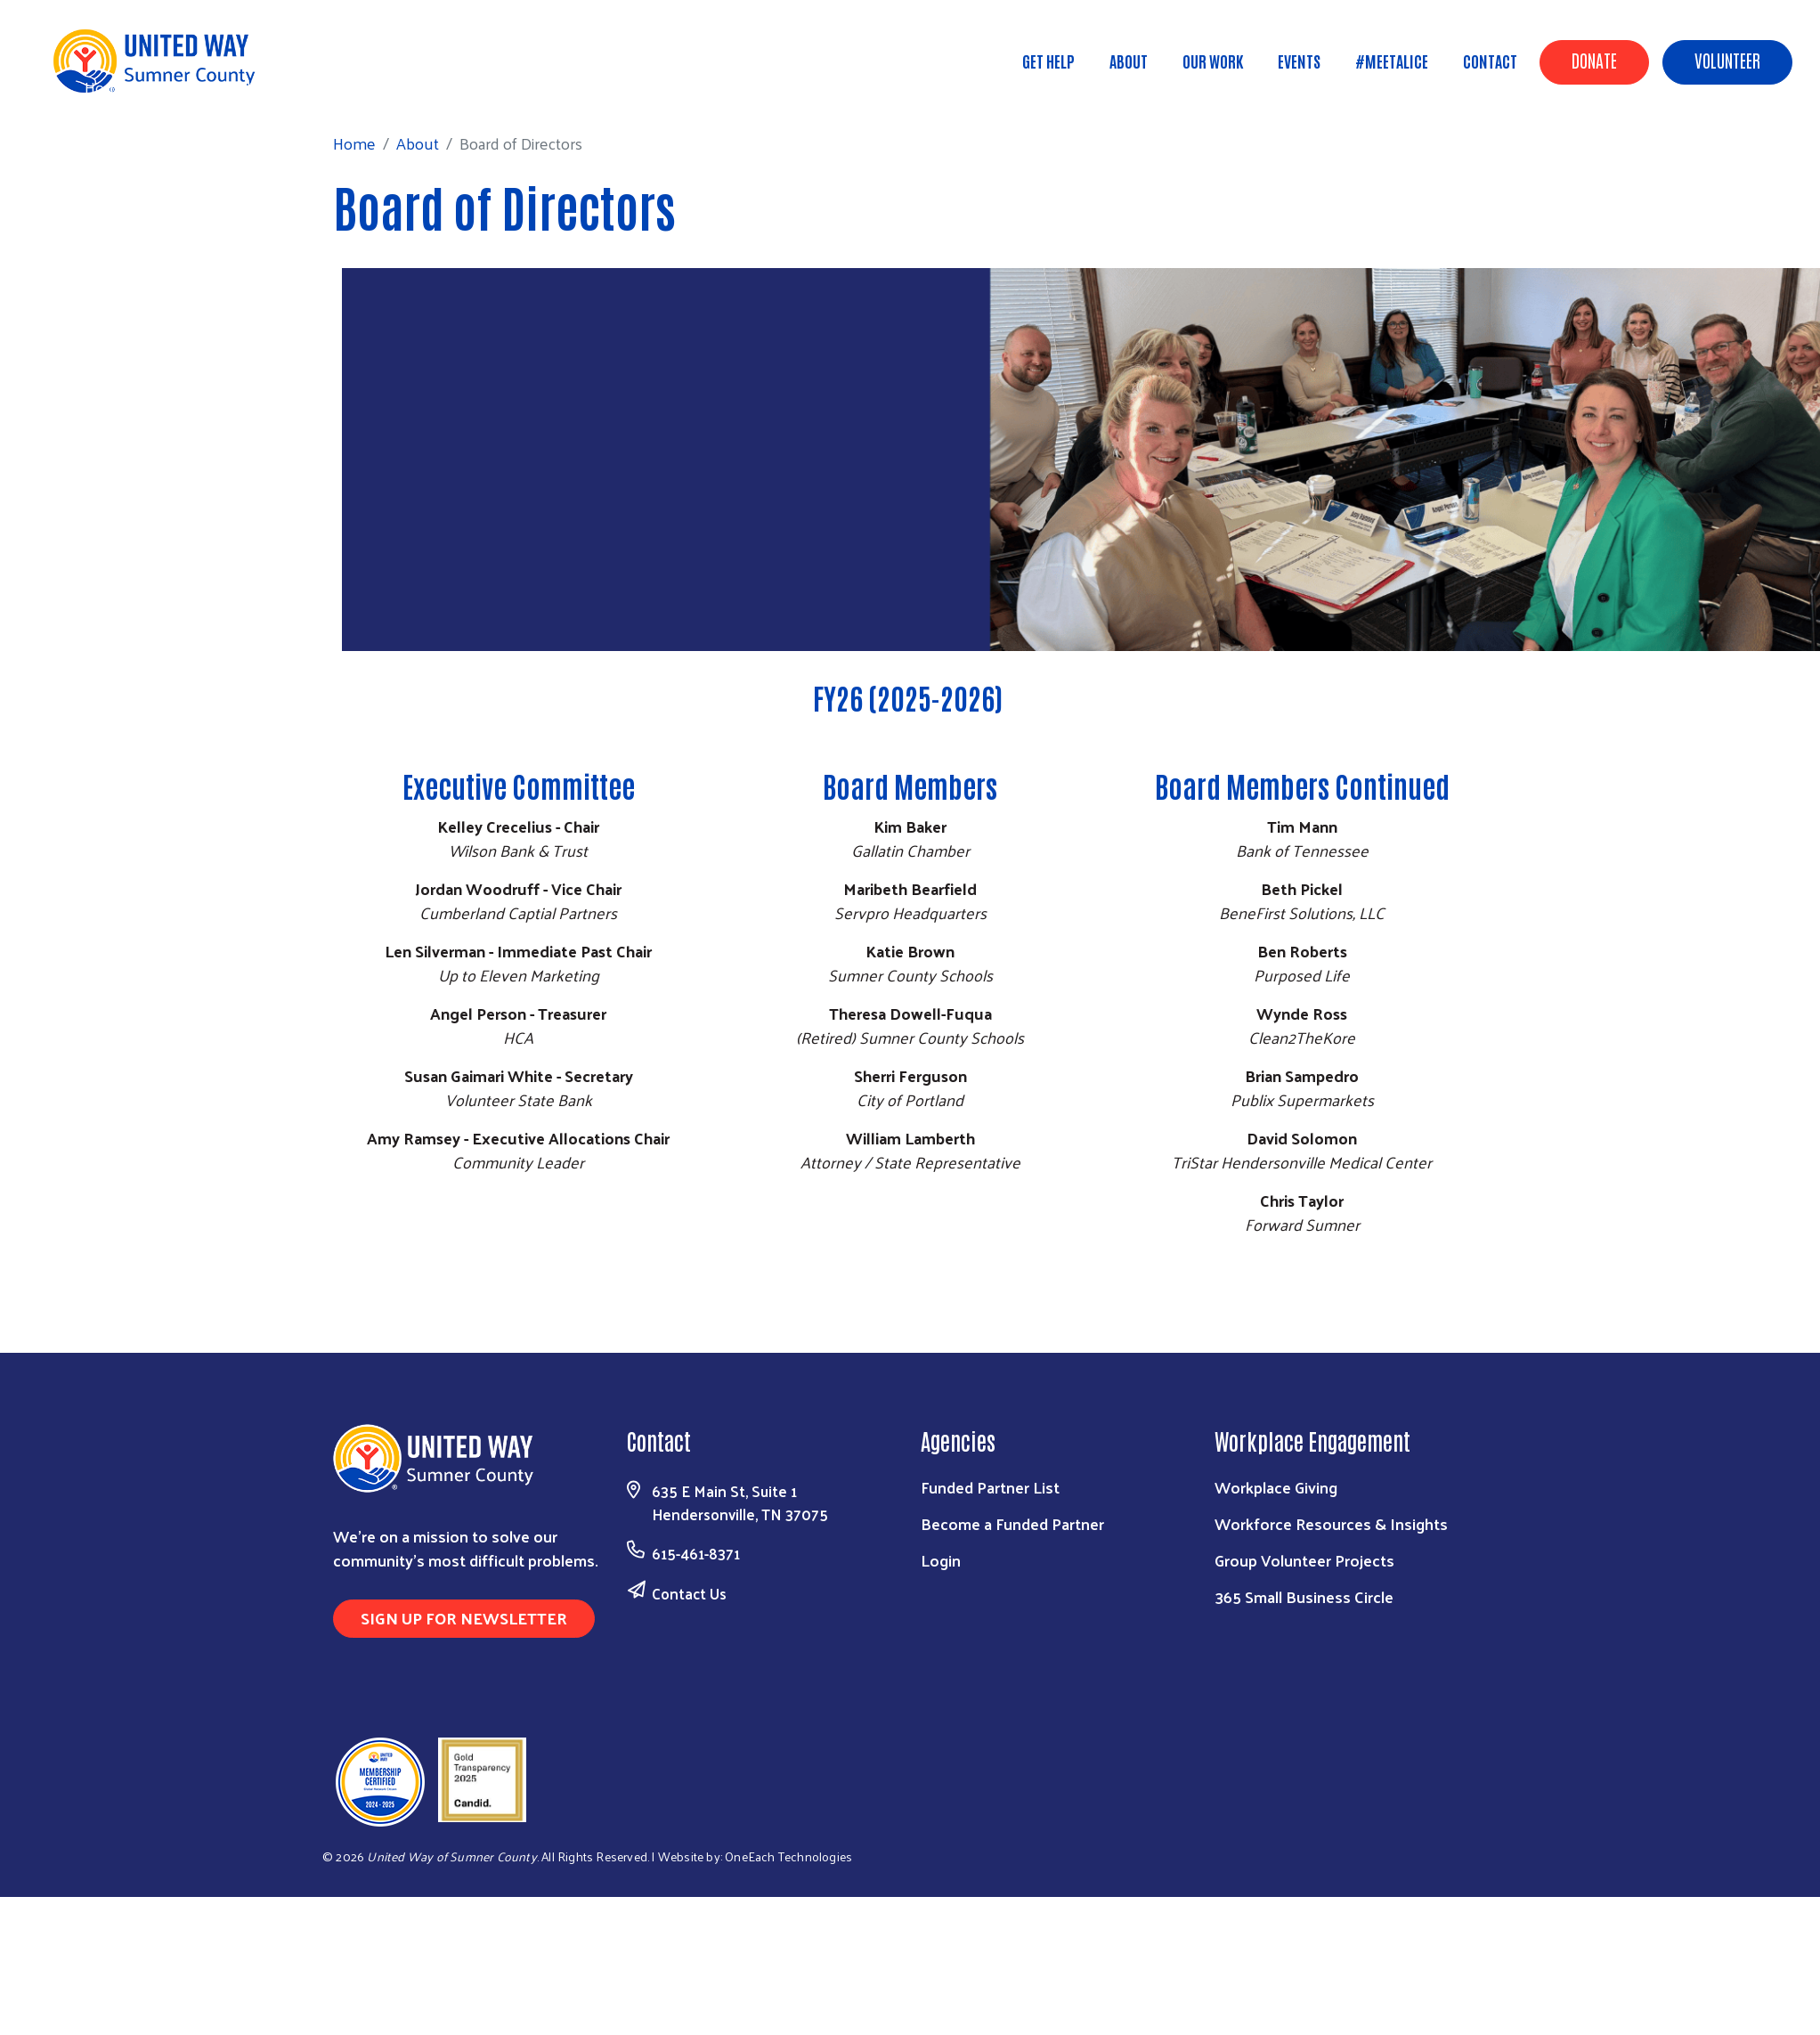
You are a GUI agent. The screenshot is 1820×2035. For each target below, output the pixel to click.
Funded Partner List (990, 1487)
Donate (1594, 59)
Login (941, 1560)
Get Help (1048, 60)
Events (1299, 60)
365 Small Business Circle (1304, 1596)
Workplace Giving (1276, 1487)
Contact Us (689, 1593)
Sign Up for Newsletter (464, 1617)
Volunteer (1727, 59)
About (1128, 60)
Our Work (1212, 60)
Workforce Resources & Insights (1331, 1523)
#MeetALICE (1391, 60)
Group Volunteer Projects (1304, 1560)
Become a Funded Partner (1012, 1523)
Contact (1490, 60)
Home (106, 87)
